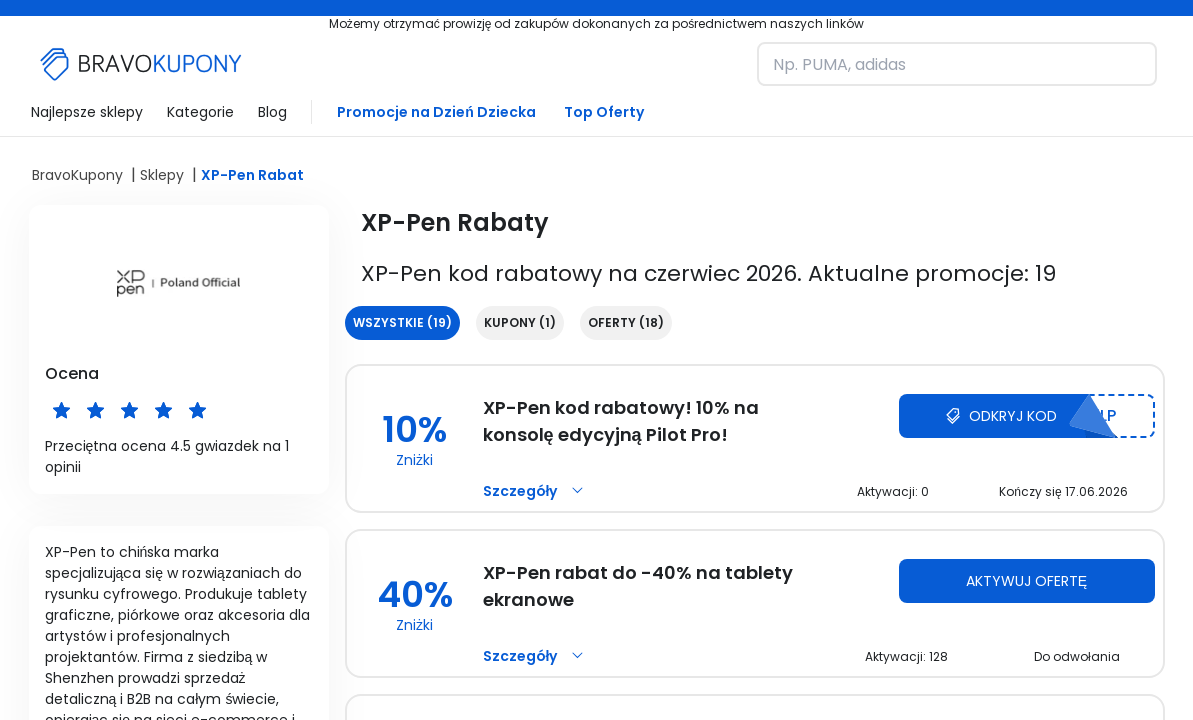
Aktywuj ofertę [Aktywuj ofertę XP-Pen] (1026, 581)
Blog (272, 112)
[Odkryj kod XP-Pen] (1027, 416)
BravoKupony (77, 175)
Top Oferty (604, 112)
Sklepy (162, 175)
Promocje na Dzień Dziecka (436, 112)
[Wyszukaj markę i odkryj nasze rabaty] (957, 64)
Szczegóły (536, 491)
